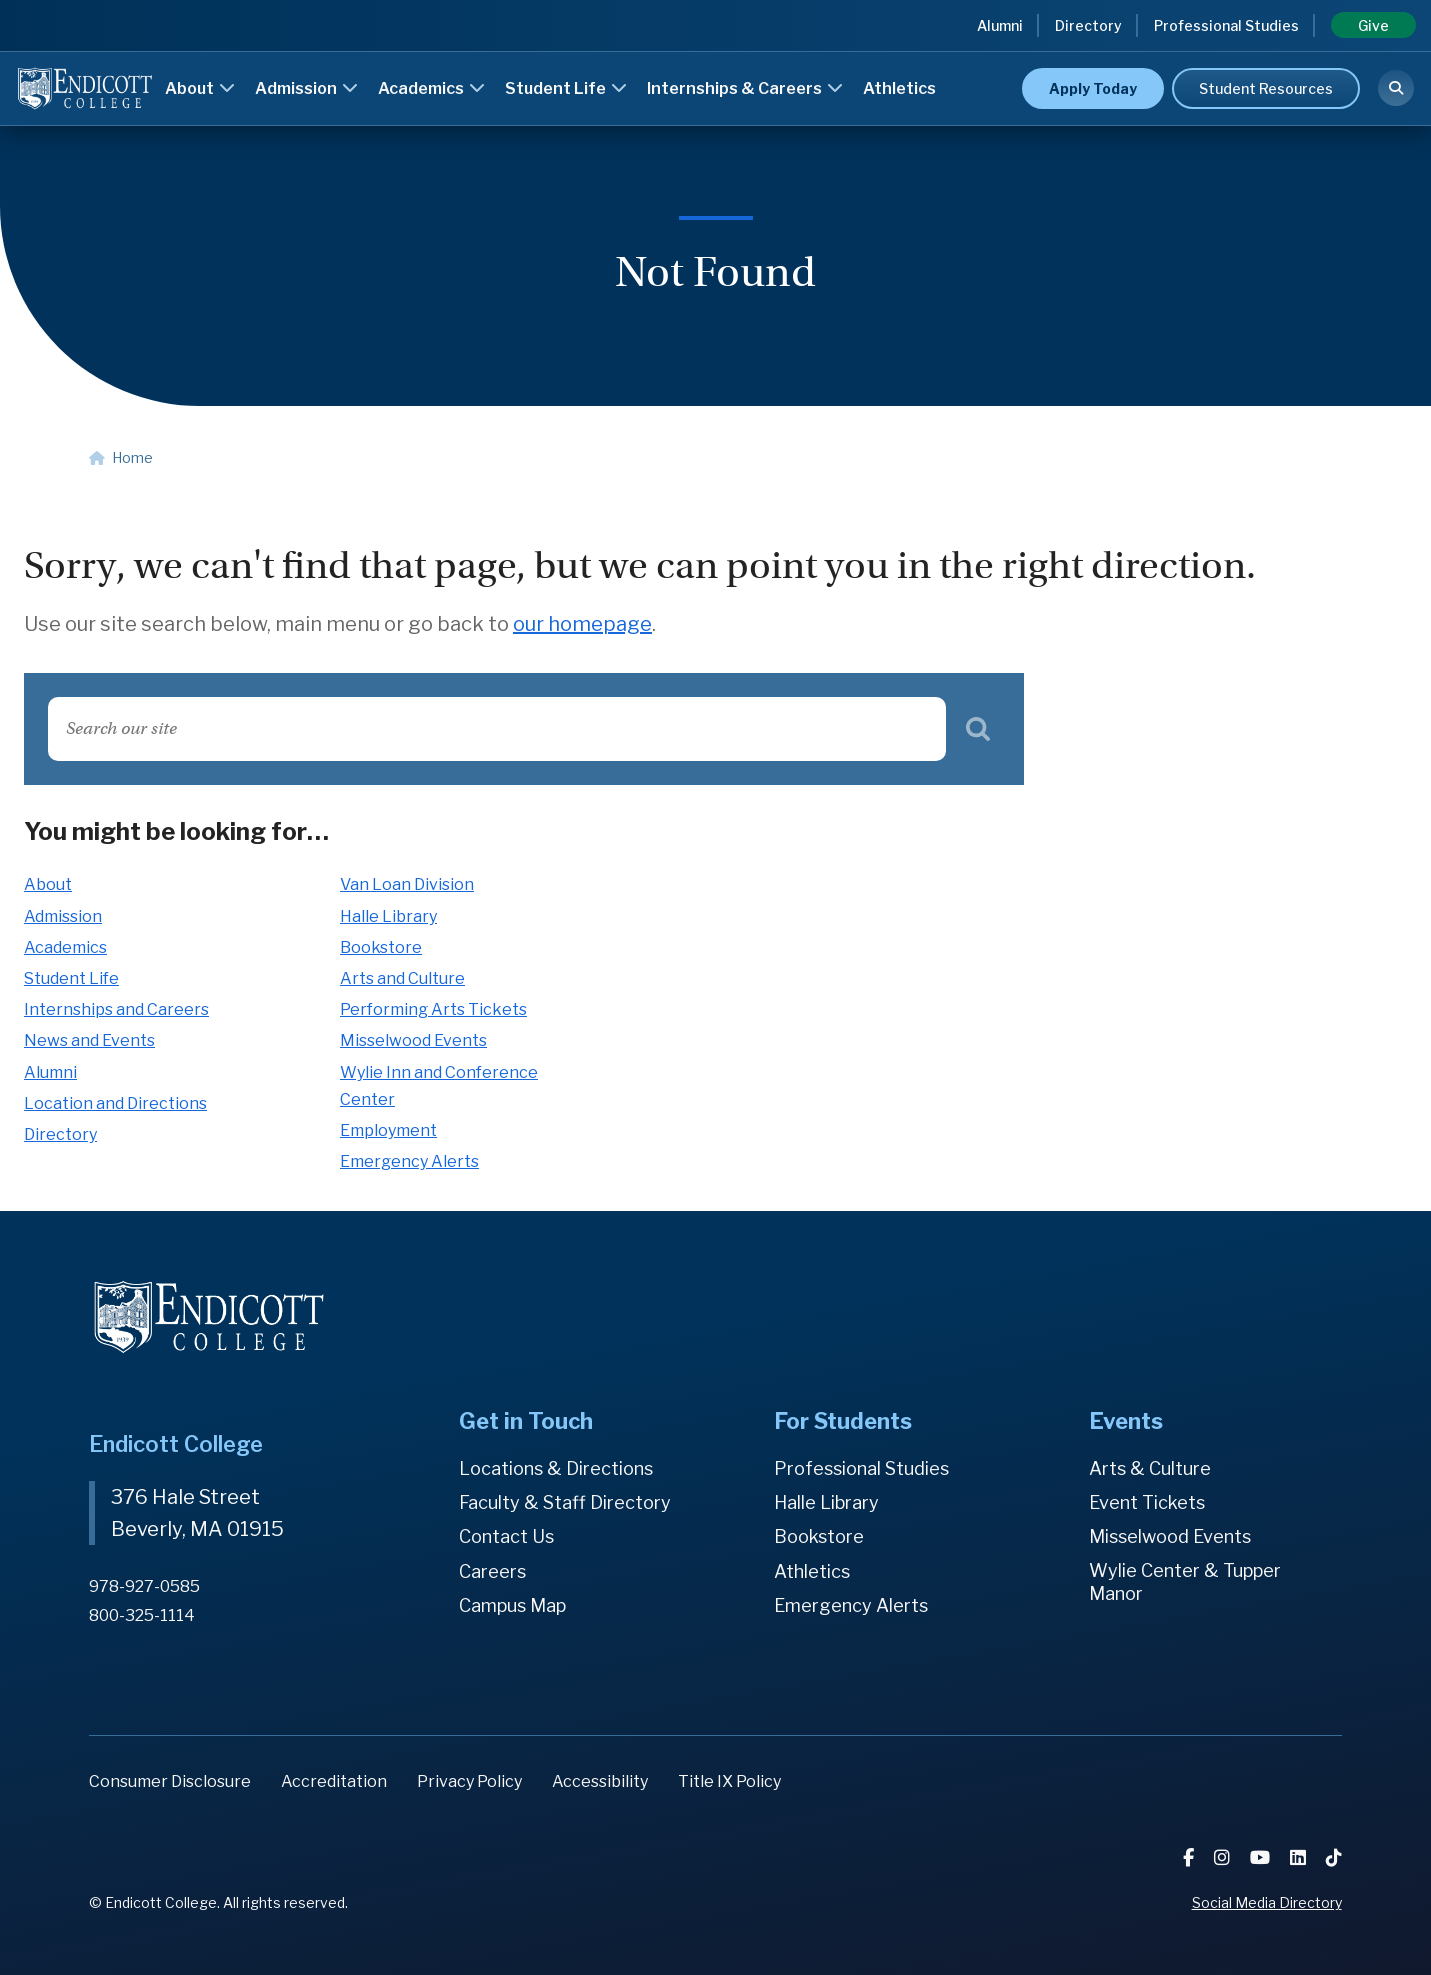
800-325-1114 (142, 1615)
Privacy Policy (469, 1781)
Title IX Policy (729, 1781)
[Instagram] (1224, 1857)
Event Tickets (1147, 1502)
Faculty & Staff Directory (565, 1502)
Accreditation (334, 1781)
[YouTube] (1262, 1857)
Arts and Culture (402, 978)
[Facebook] (1190, 1857)
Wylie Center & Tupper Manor (1185, 1582)
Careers (492, 1571)
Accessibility (600, 1781)
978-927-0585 (144, 1586)
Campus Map (512, 1605)
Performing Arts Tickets (433, 1009)
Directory (1088, 25)
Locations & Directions (556, 1468)
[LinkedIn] (1300, 1857)
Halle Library (388, 916)
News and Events (89, 1040)
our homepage (582, 624)
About (200, 88)
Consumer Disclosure (170, 1781)
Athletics (899, 88)
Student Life (566, 88)
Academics (431, 88)
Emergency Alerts (409, 1161)
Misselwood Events (413, 1040)
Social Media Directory (1267, 1902)
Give (1373, 25)
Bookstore (381, 947)
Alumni (1000, 25)
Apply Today (1093, 88)
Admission (306, 88)
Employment (388, 1130)
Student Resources (1266, 88)
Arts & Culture (1150, 1468)
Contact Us (506, 1536)
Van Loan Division (407, 884)
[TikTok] (1334, 1857)
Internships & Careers (745, 88)
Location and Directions (115, 1103)
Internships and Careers (116, 1009)
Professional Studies (1226, 25)
